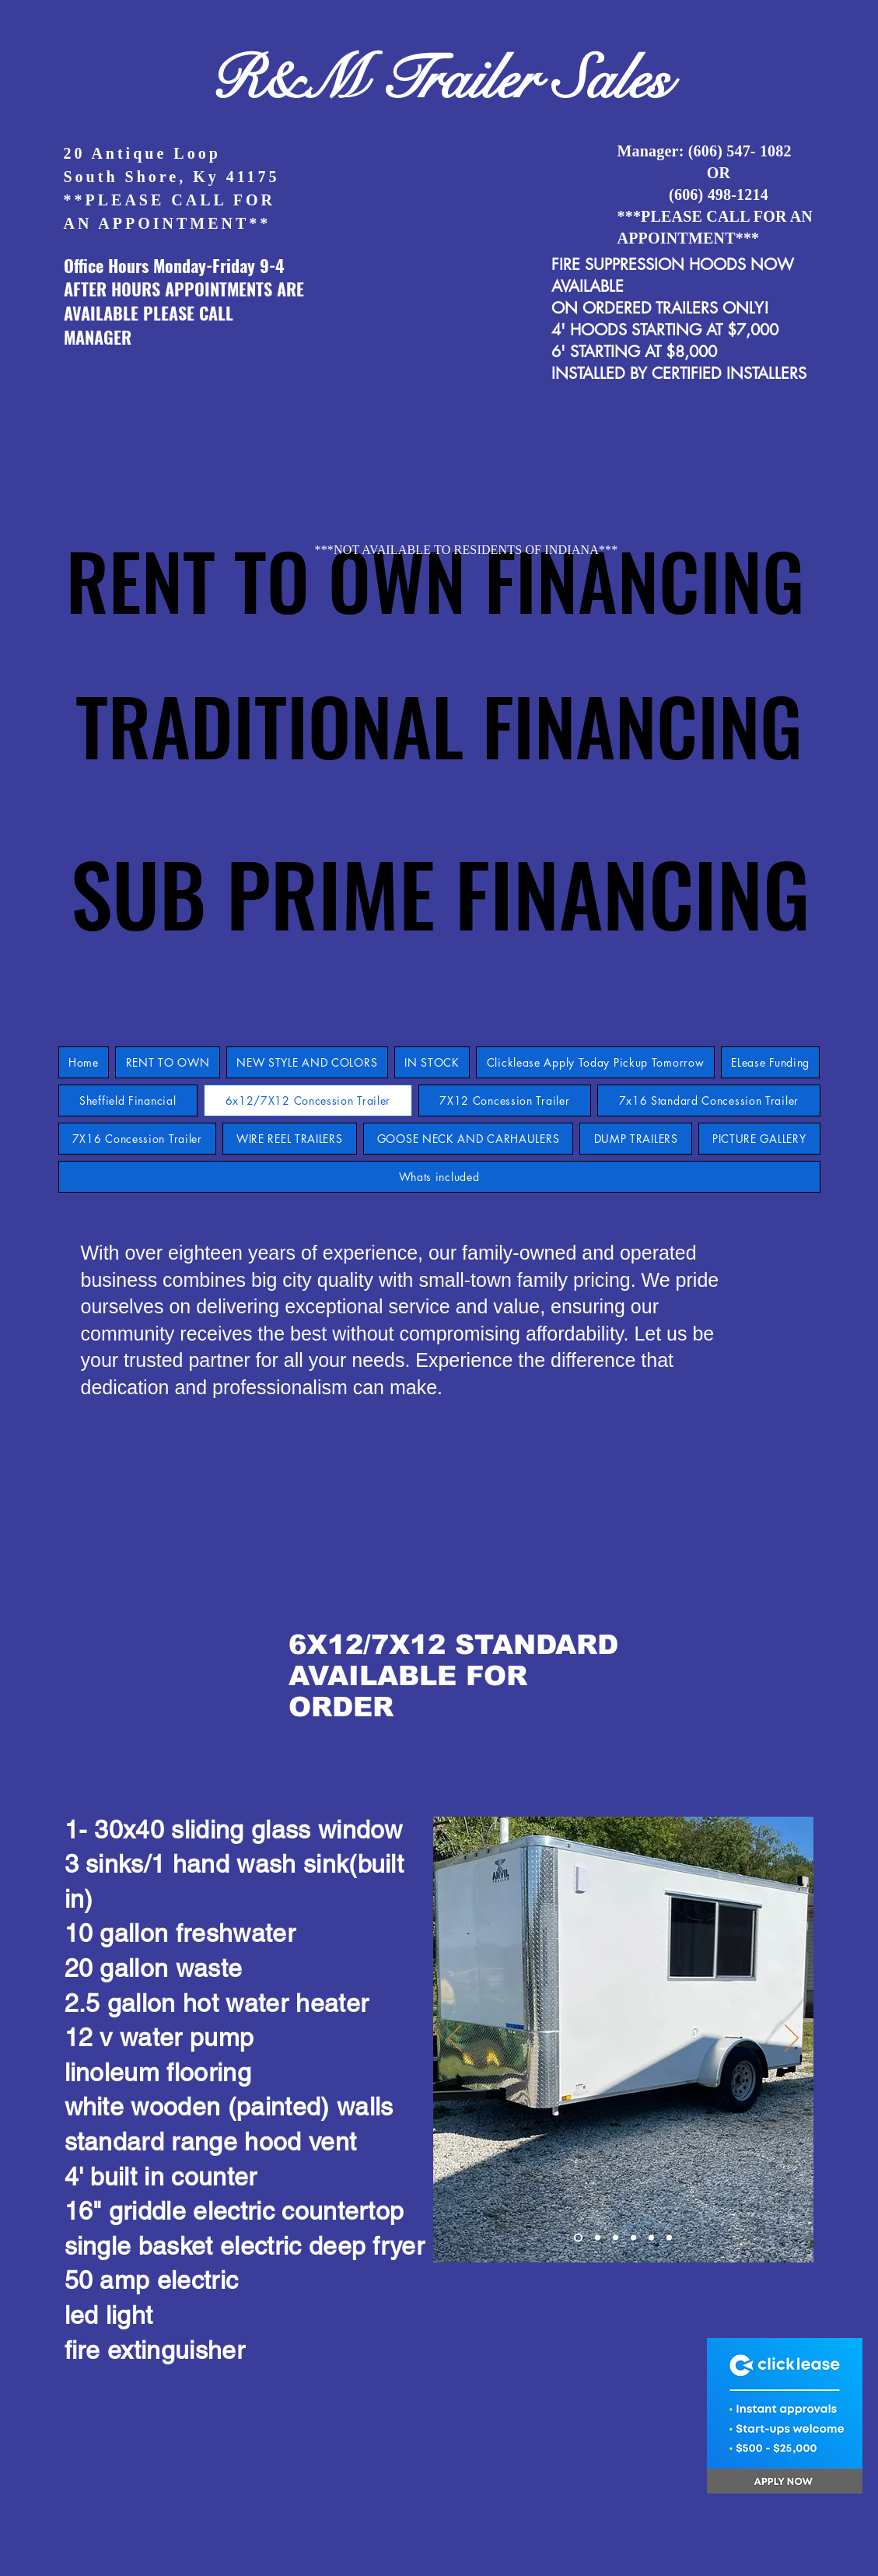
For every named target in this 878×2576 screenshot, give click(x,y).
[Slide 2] (597, 2238)
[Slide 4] (633, 2238)
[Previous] (455, 2039)
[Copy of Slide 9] (669, 2238)
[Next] (792, 2039)
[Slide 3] (615, 2238)
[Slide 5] (651, 2238)
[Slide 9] (578, 2238)
